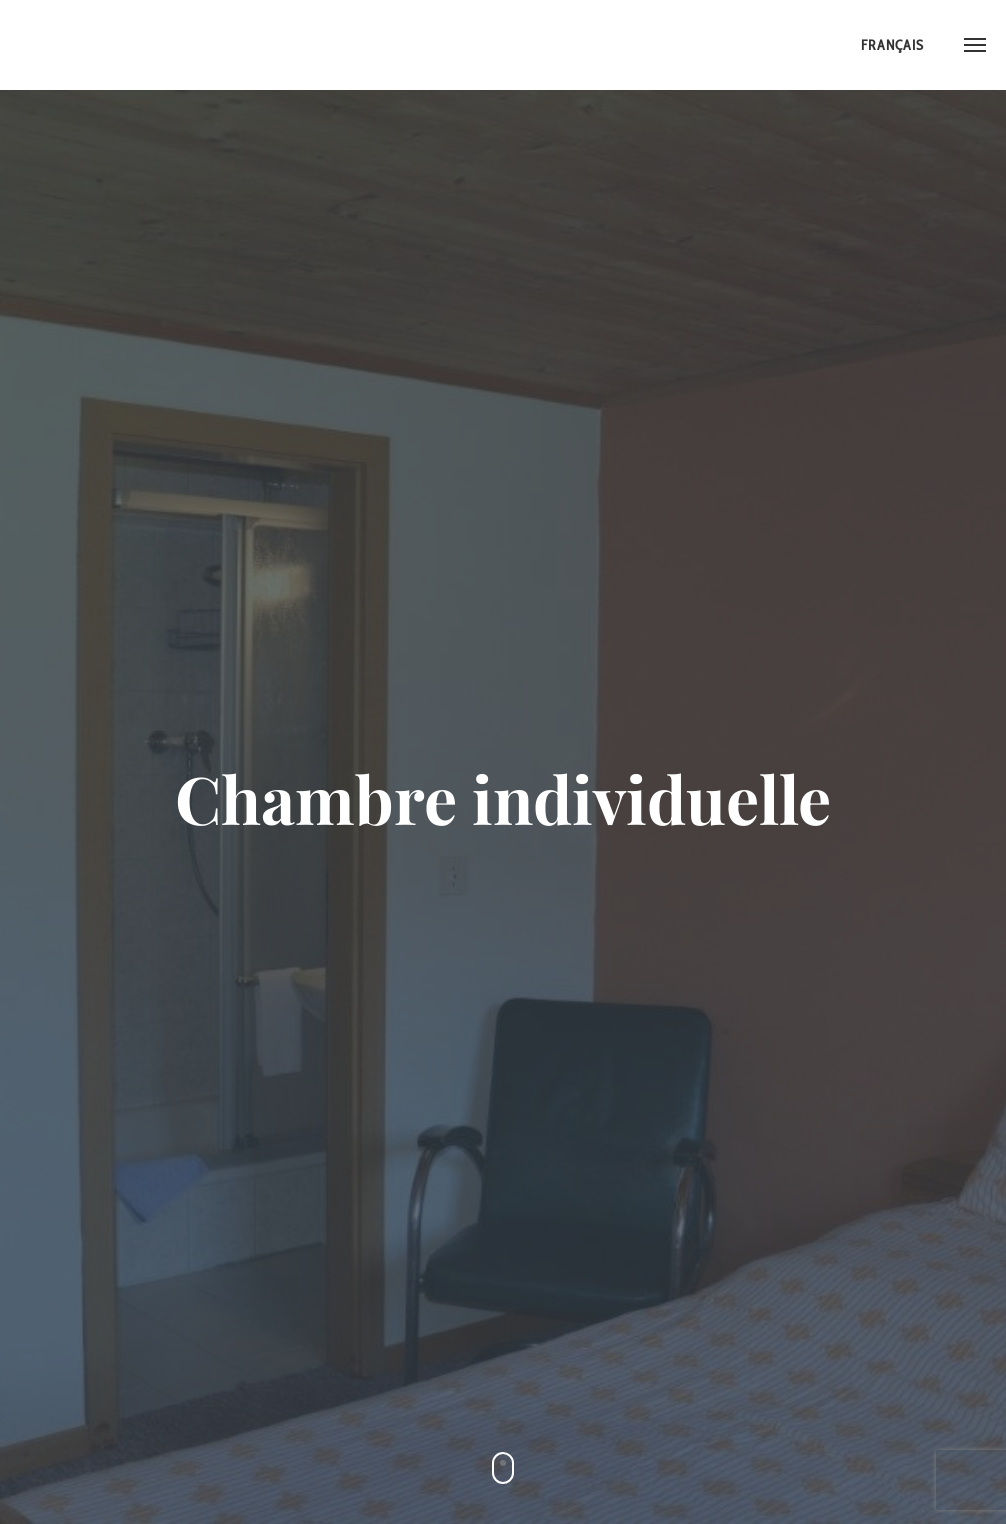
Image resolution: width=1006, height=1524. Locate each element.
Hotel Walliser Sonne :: (95, 45)
